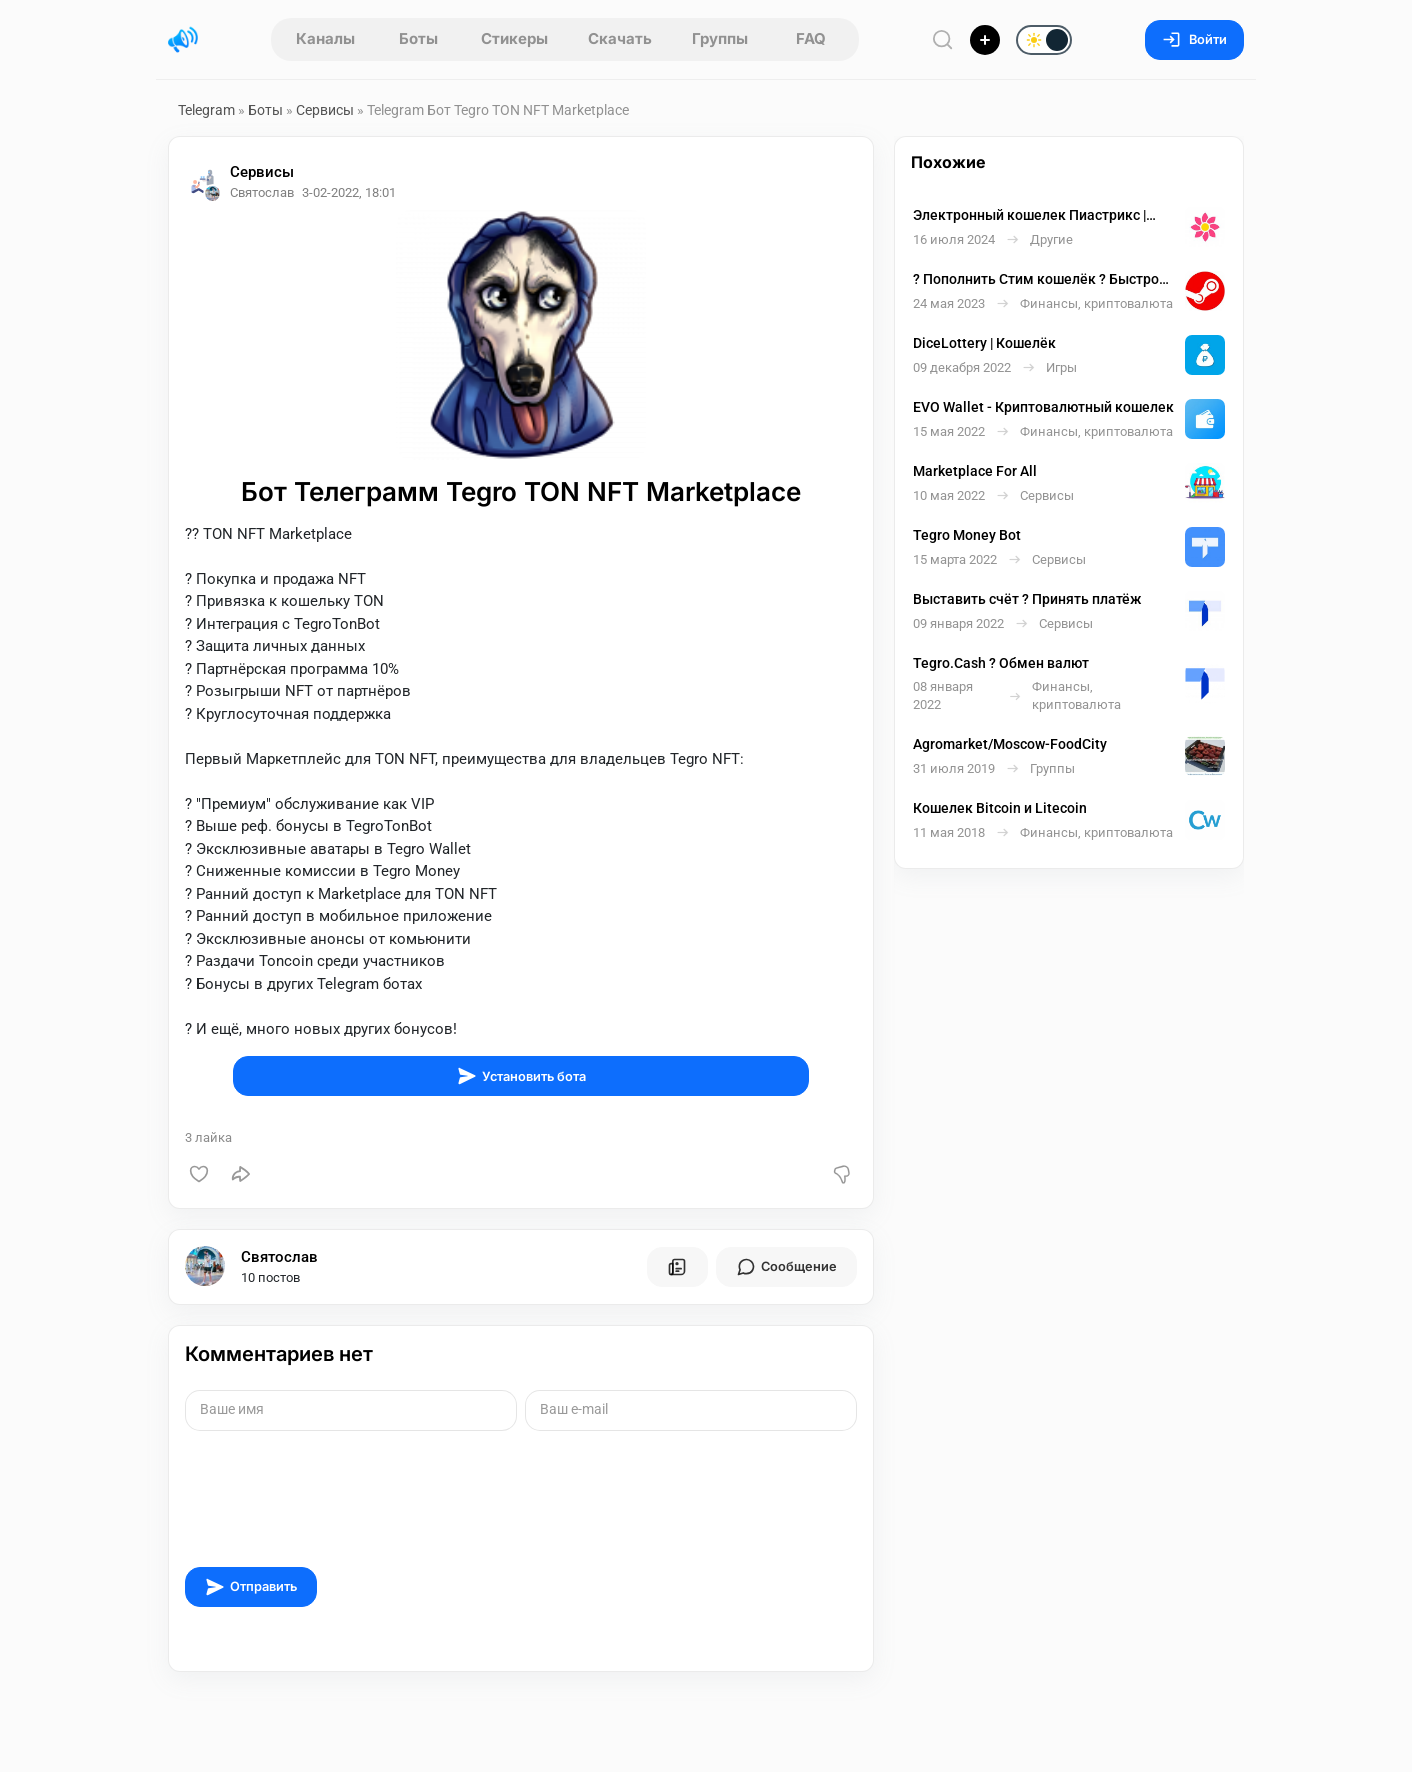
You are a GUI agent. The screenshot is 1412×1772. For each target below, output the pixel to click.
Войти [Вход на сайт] (1194, 39)
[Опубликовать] (985, 40)
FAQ (811, 38)
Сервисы (325, 110)
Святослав (279, 1257)
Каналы (325, 38)
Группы (720, 38)
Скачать (620, 38)
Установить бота (521, 1076)
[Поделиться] (241, 1174)
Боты (418, 38)
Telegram (206, 110)
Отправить (251, 1587)
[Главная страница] (183, 40)
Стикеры (514, 38)
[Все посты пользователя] (677, 1267)
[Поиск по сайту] (943, 39)
